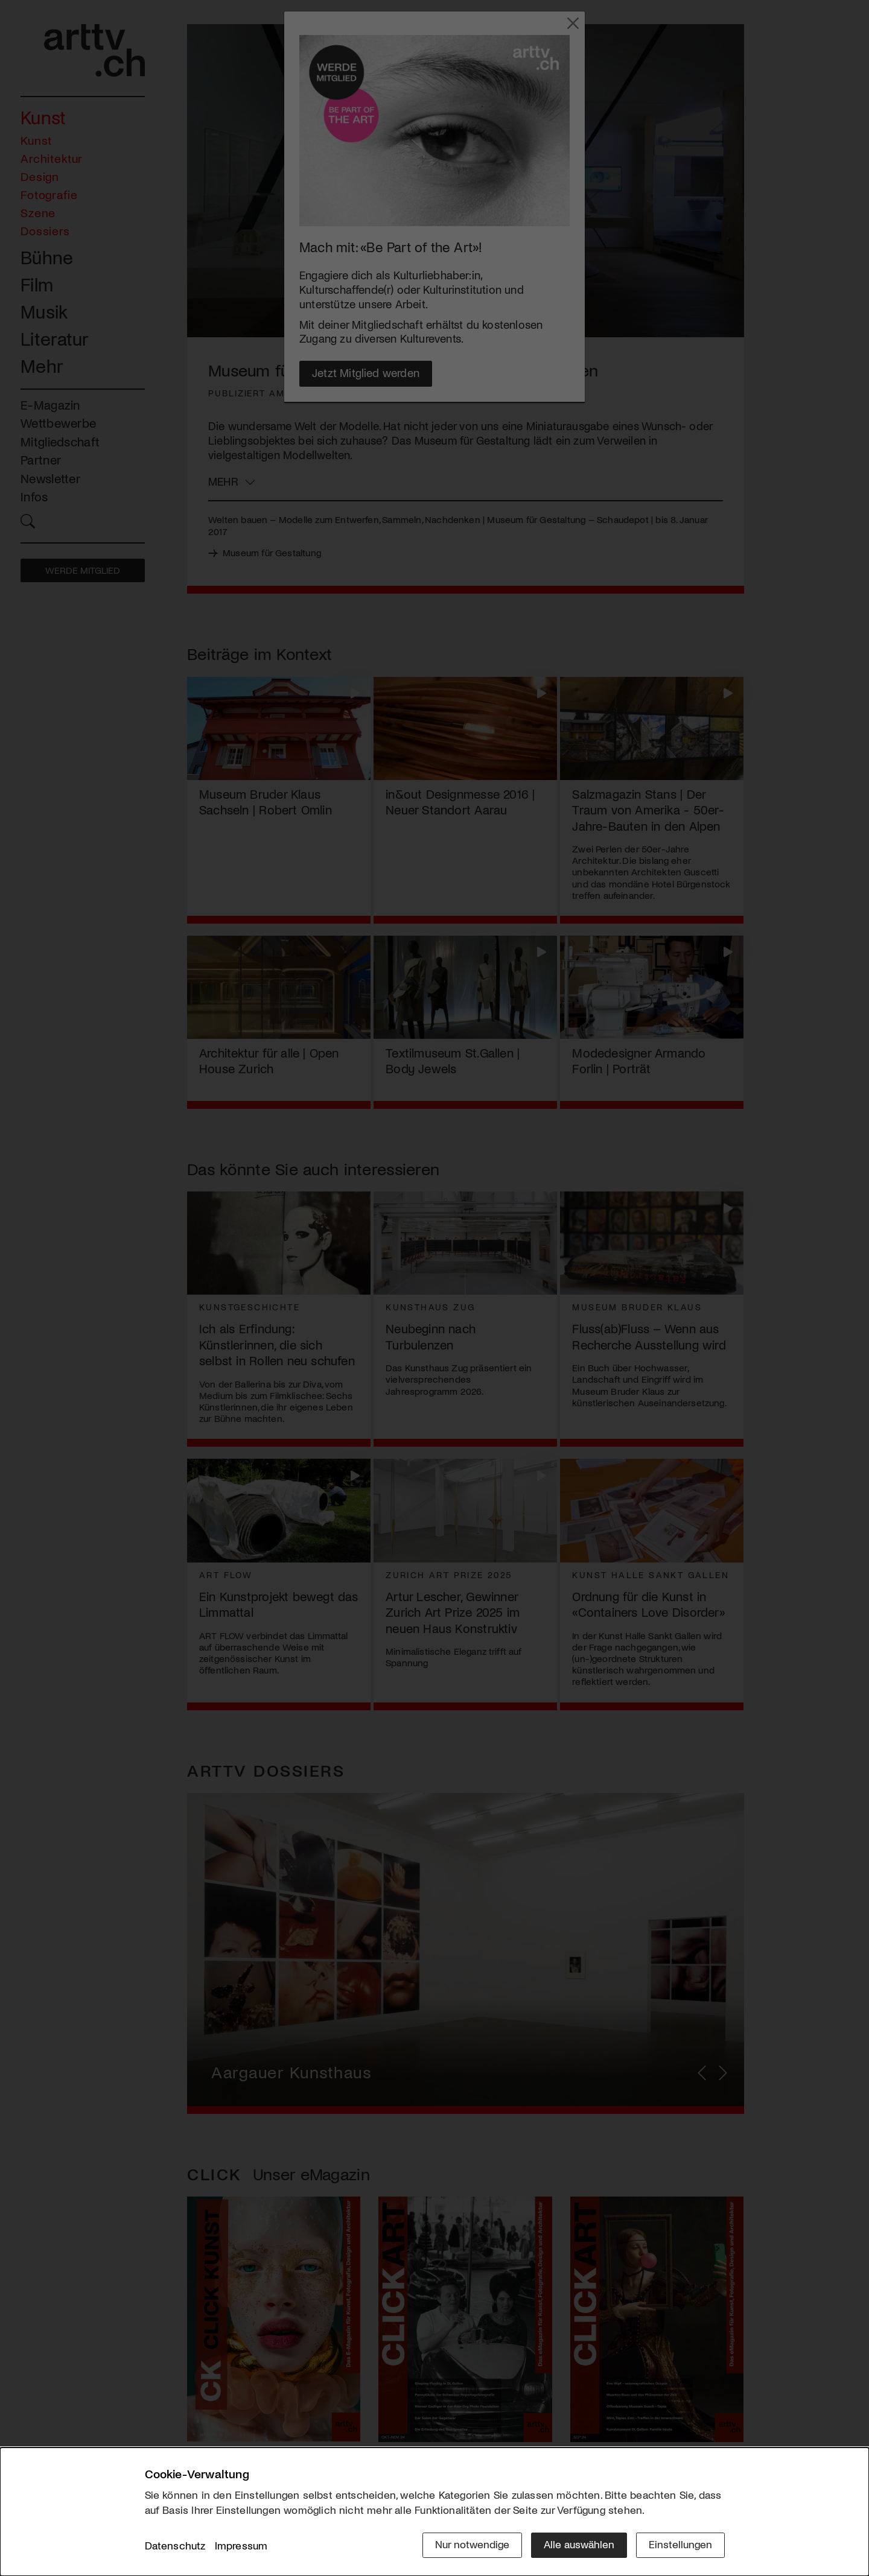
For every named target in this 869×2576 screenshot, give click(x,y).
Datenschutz (175, 2545)
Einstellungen (680, 2544)
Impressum (241, 2545)
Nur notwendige (472, 2544)
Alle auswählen (579, 2544)
